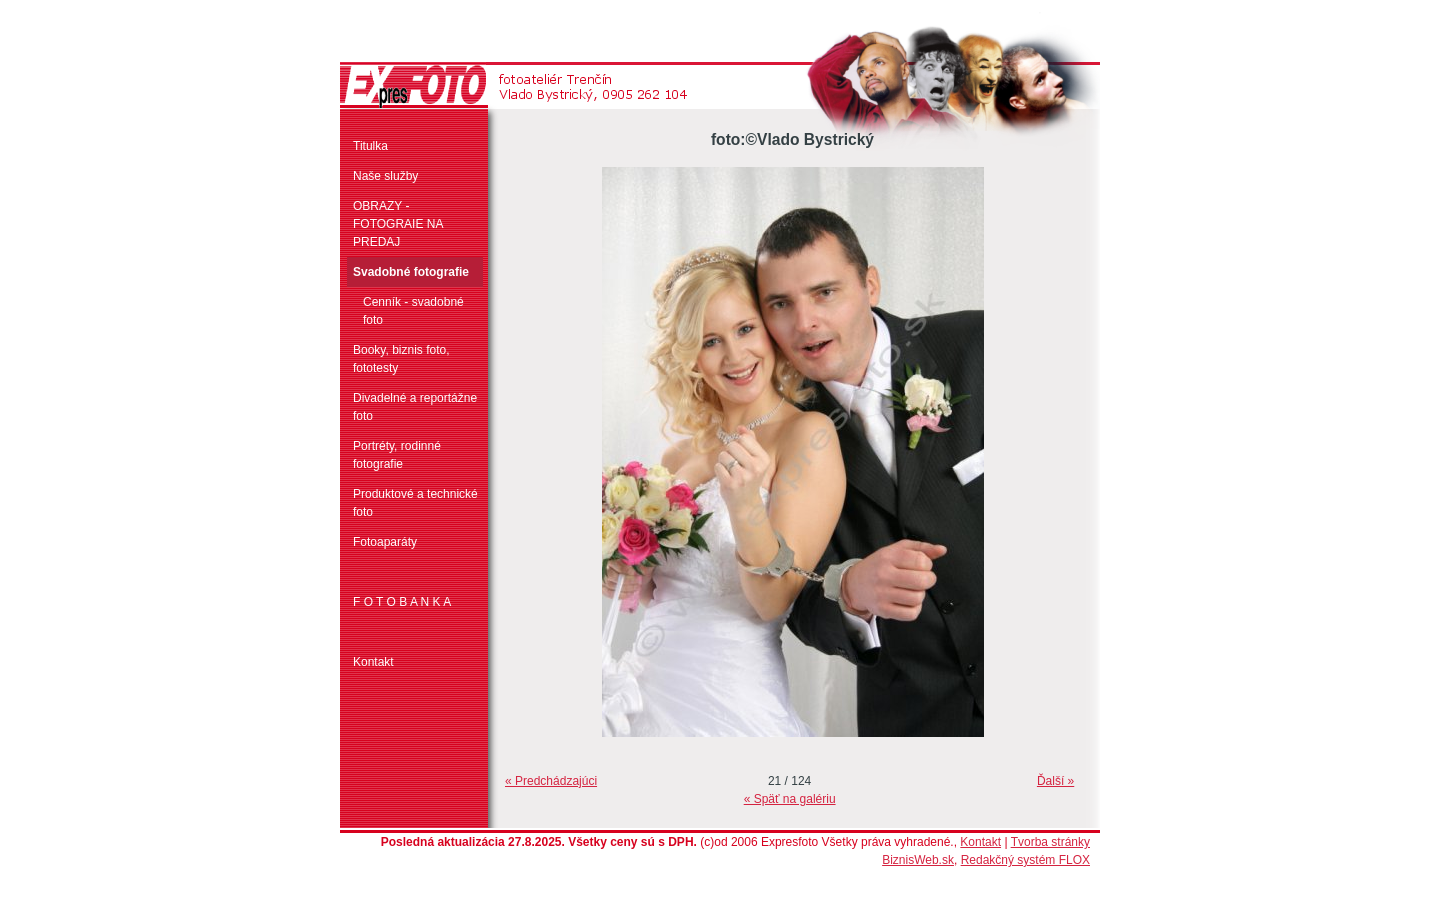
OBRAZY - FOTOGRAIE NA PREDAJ (398, 224)
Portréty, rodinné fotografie (397, 455)
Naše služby (385, 176)
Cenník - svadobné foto (413, 311)
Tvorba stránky (1050, 842)
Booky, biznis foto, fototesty (401, 359)
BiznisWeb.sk (918, 860)
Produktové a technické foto (415, 503)
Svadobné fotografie (411, 272)
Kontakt (373, 662)
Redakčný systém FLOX (1025, 860)
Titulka (370, 146)
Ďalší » (1055, 781)
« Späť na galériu (790, 799)
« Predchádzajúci (551, 781)
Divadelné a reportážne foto (415, 407)
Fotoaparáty (385, 542)
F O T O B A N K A (402, 602)
